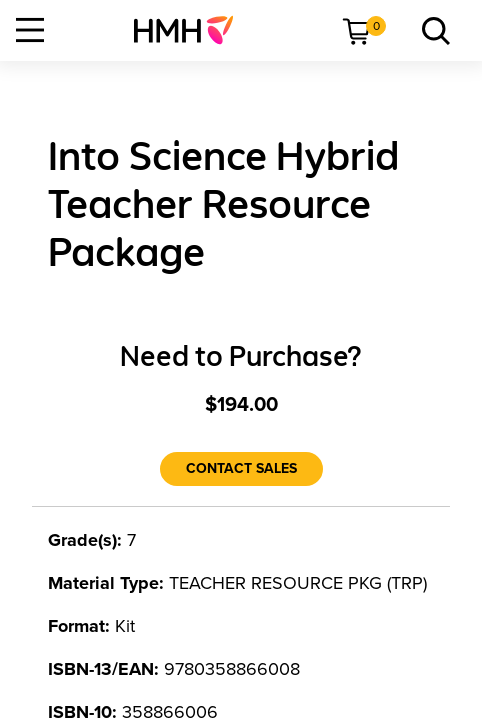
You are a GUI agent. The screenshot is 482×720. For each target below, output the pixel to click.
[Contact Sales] (241, 469)
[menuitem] (191, 30)
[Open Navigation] (30, 30)
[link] (191, 30)
